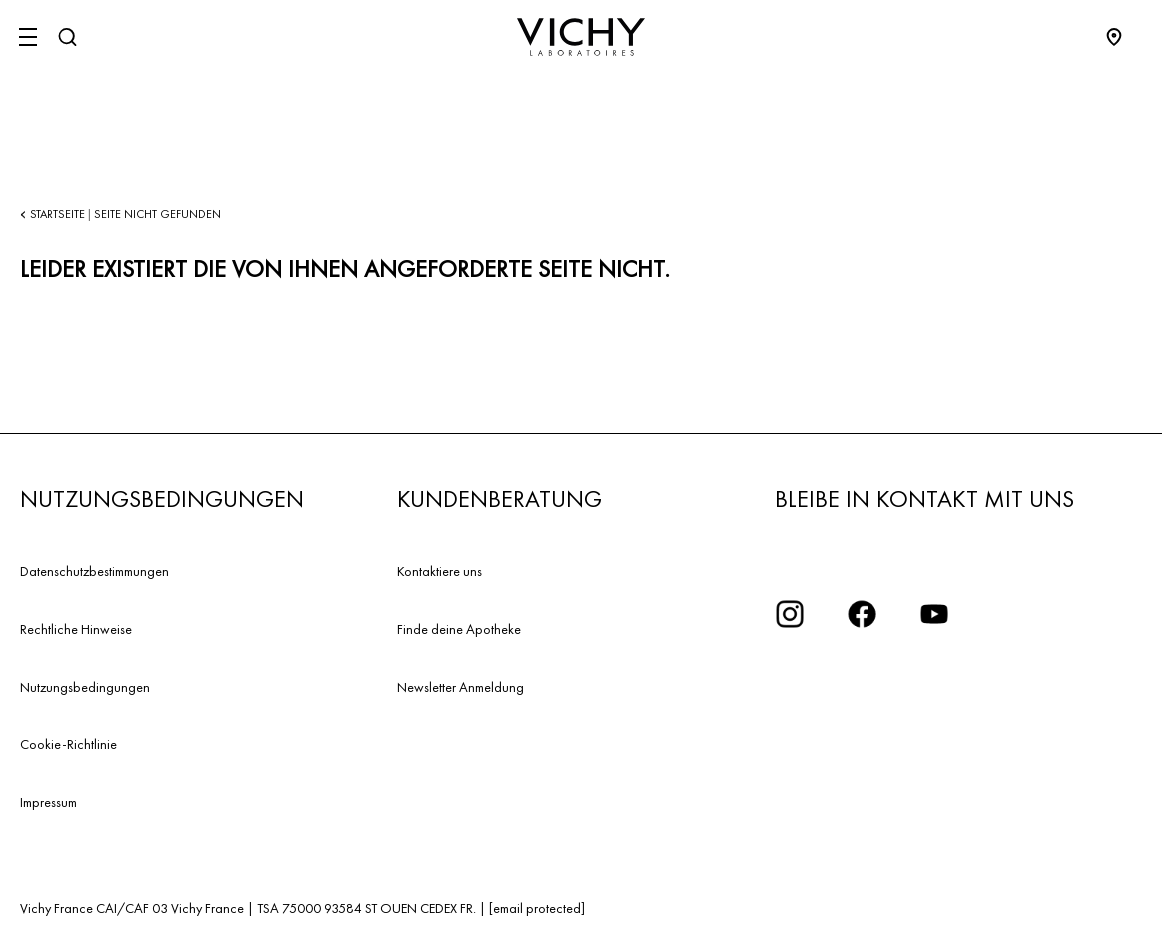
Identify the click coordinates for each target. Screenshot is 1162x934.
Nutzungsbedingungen (85, 687)
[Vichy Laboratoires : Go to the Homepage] (581, 37)
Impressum (48, 802)
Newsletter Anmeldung (460, 687)
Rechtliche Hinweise (76, 629)
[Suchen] (67, 37)
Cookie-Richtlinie (68, 744)
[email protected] (537, 908)
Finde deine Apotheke (459, 629)
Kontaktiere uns (439, 571)
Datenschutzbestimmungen (94, 571)
